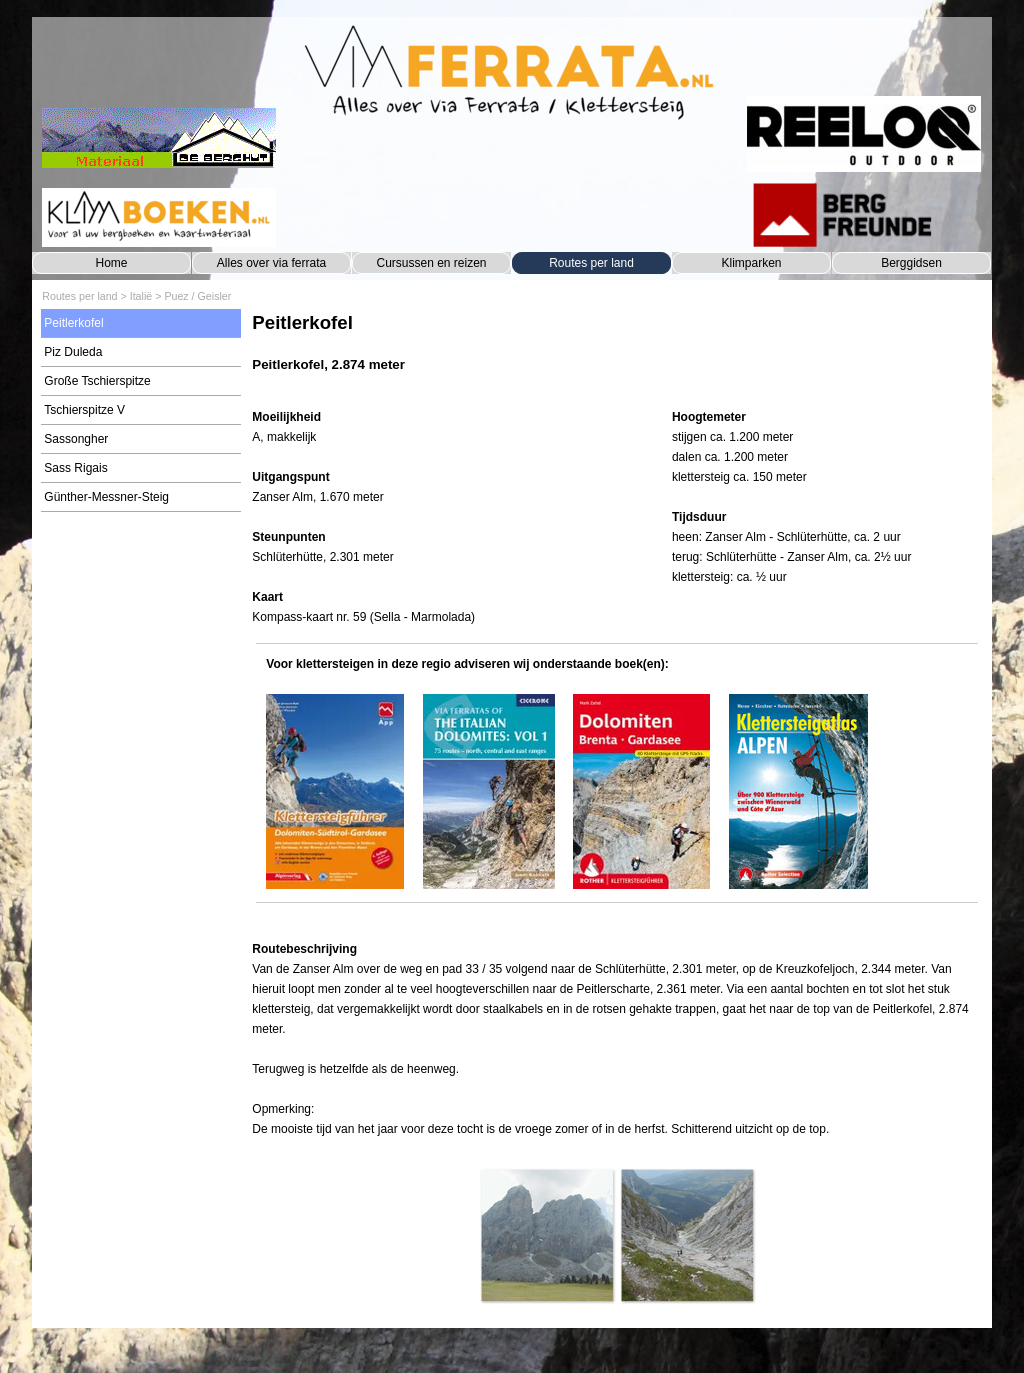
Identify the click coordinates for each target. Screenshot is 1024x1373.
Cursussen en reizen (431, 263)
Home (111, 263)
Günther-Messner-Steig (106, 497)
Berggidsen (911, 263)
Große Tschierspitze (97, 381)
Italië (141, 296)
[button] (547, 1235)
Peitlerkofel (73, 323)
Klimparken (751, 263)
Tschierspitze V (84, 410)
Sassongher (76, 439)
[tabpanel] (616, 352)
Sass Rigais (75, 468)
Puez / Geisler (197, 296)
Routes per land (591, 263)
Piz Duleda (73, 352)
